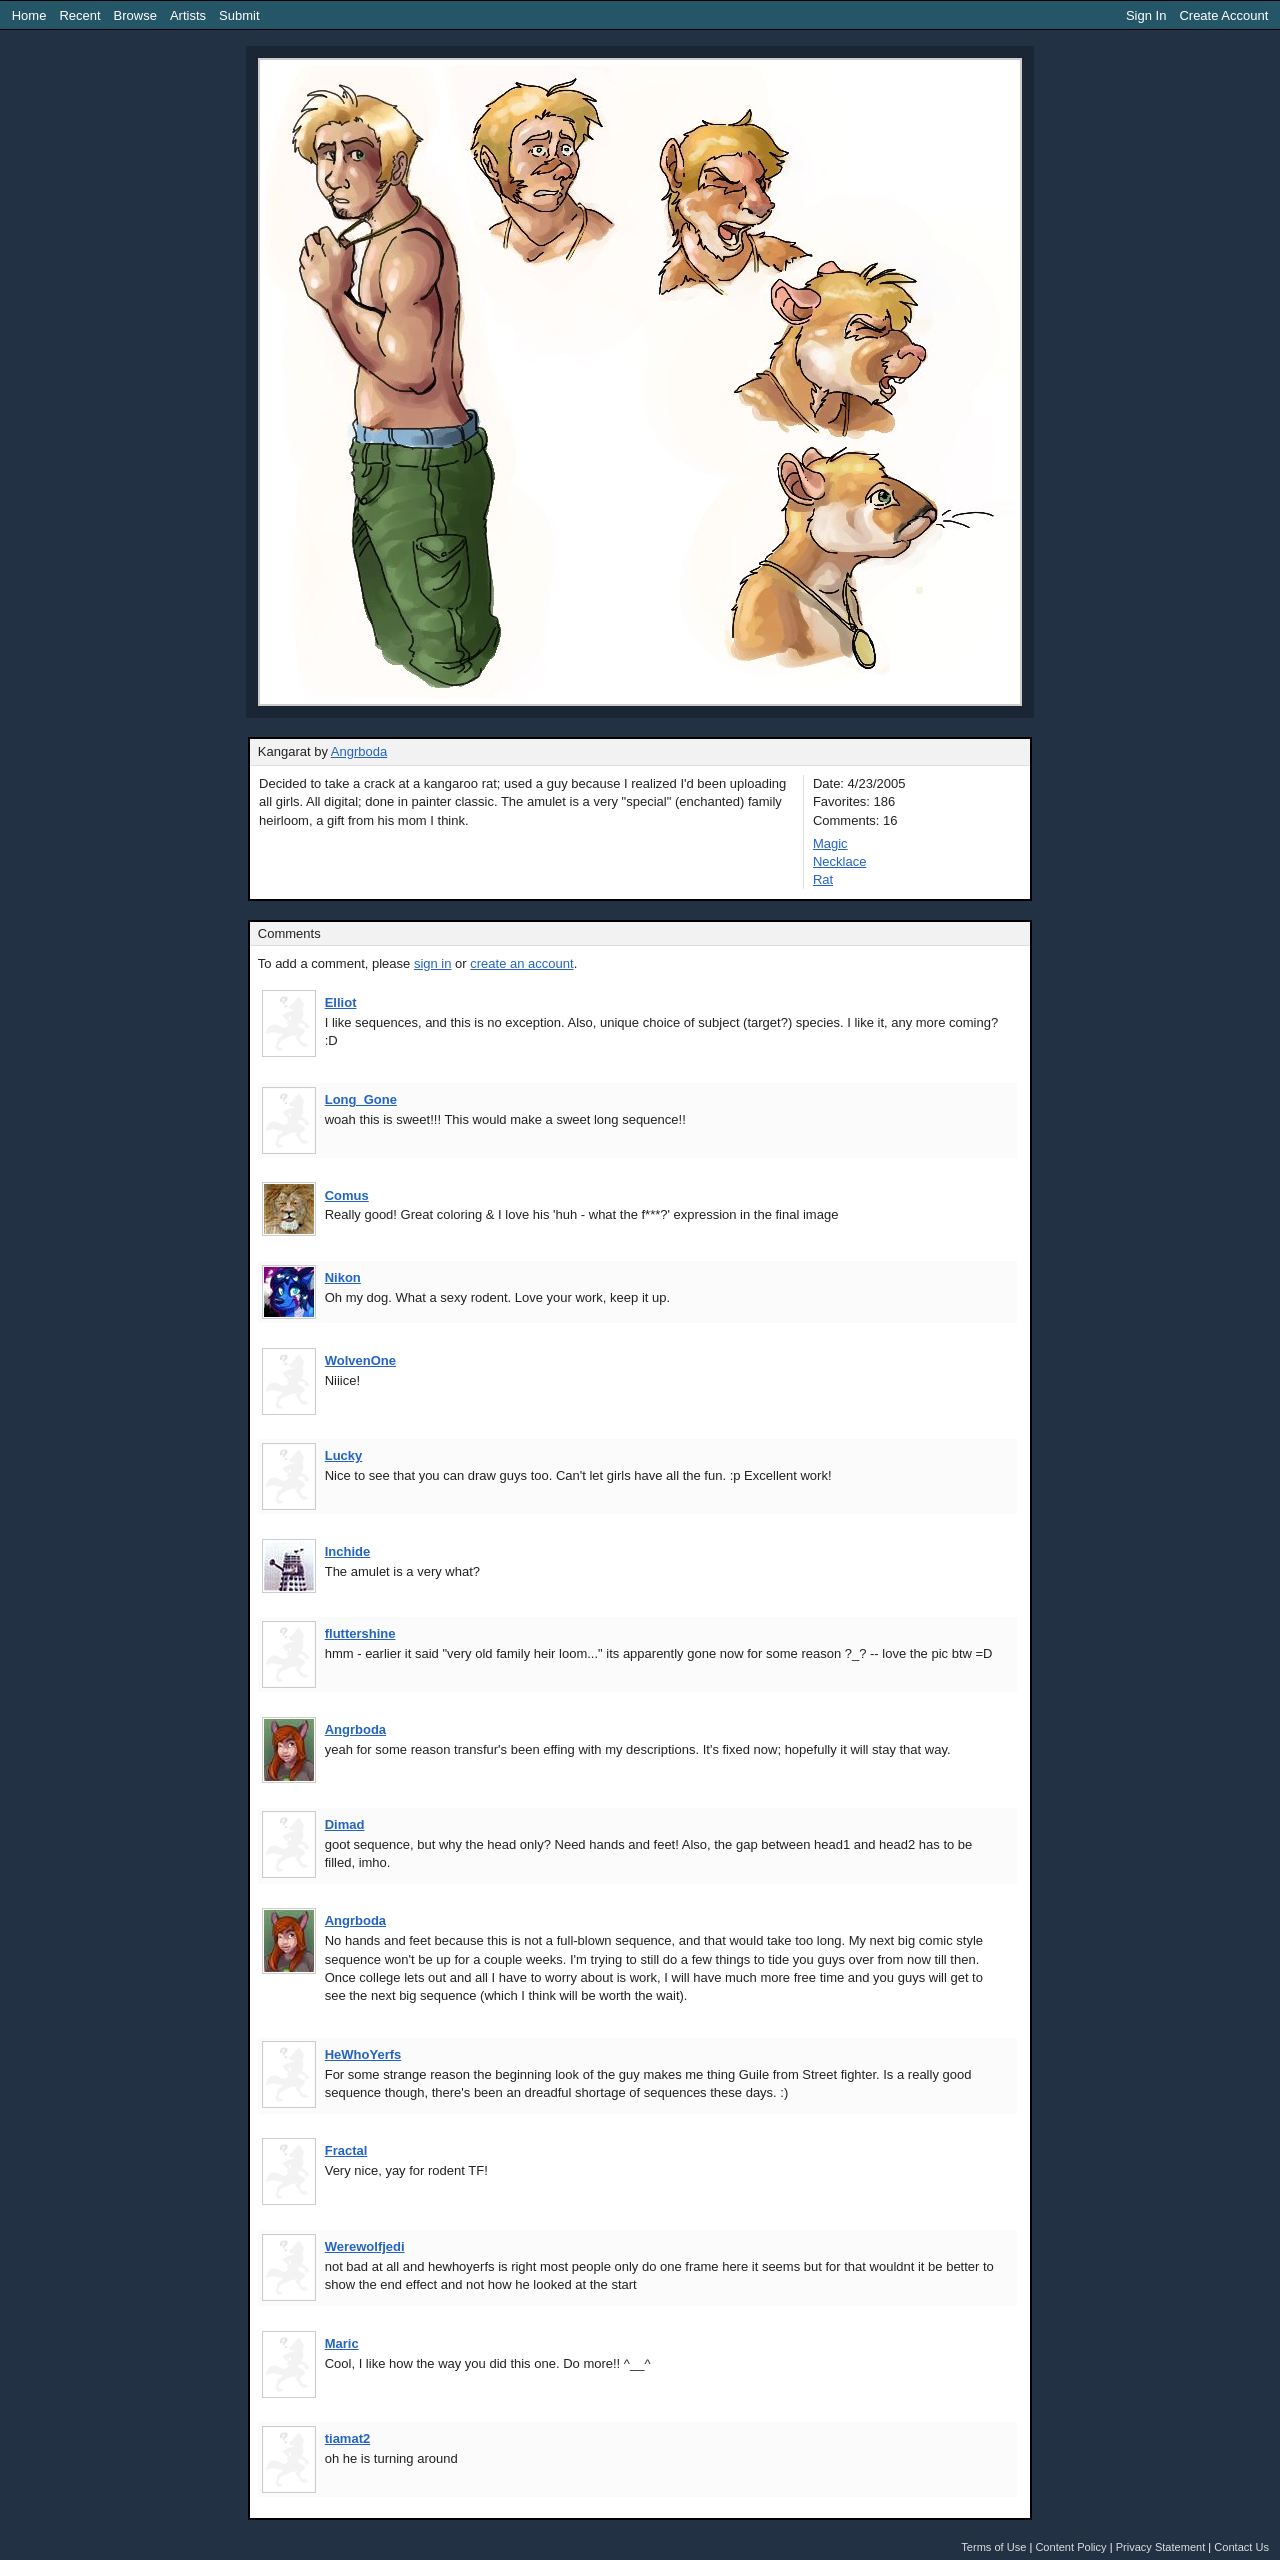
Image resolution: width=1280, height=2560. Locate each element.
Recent (79, 15)
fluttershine (360, 1633)
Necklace (839, 861)
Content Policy (1070, 2547)
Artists (188, 15)
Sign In (1146, 15)
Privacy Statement (1161, 2547)
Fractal (346, 2150)
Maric (342, 2343)
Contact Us (1241, 2547)
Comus (347, 1195)
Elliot (341, 1002)
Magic (830, 843)
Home (29, 15)
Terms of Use (993, 2547)
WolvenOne (360, 1360)
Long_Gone (361, 1099)
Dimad (345, 1824)
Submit (239, 15)
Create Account (1223, 15)
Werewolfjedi (365, 2246)
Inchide (348, 1551)
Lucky (344, 1455)
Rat (823, 879)
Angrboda (359, 751)
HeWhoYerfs (363, 2054)
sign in (433, 963)
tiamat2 (348, 2438)
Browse (135, 15)
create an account (521, 963)
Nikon (343, 1277)
